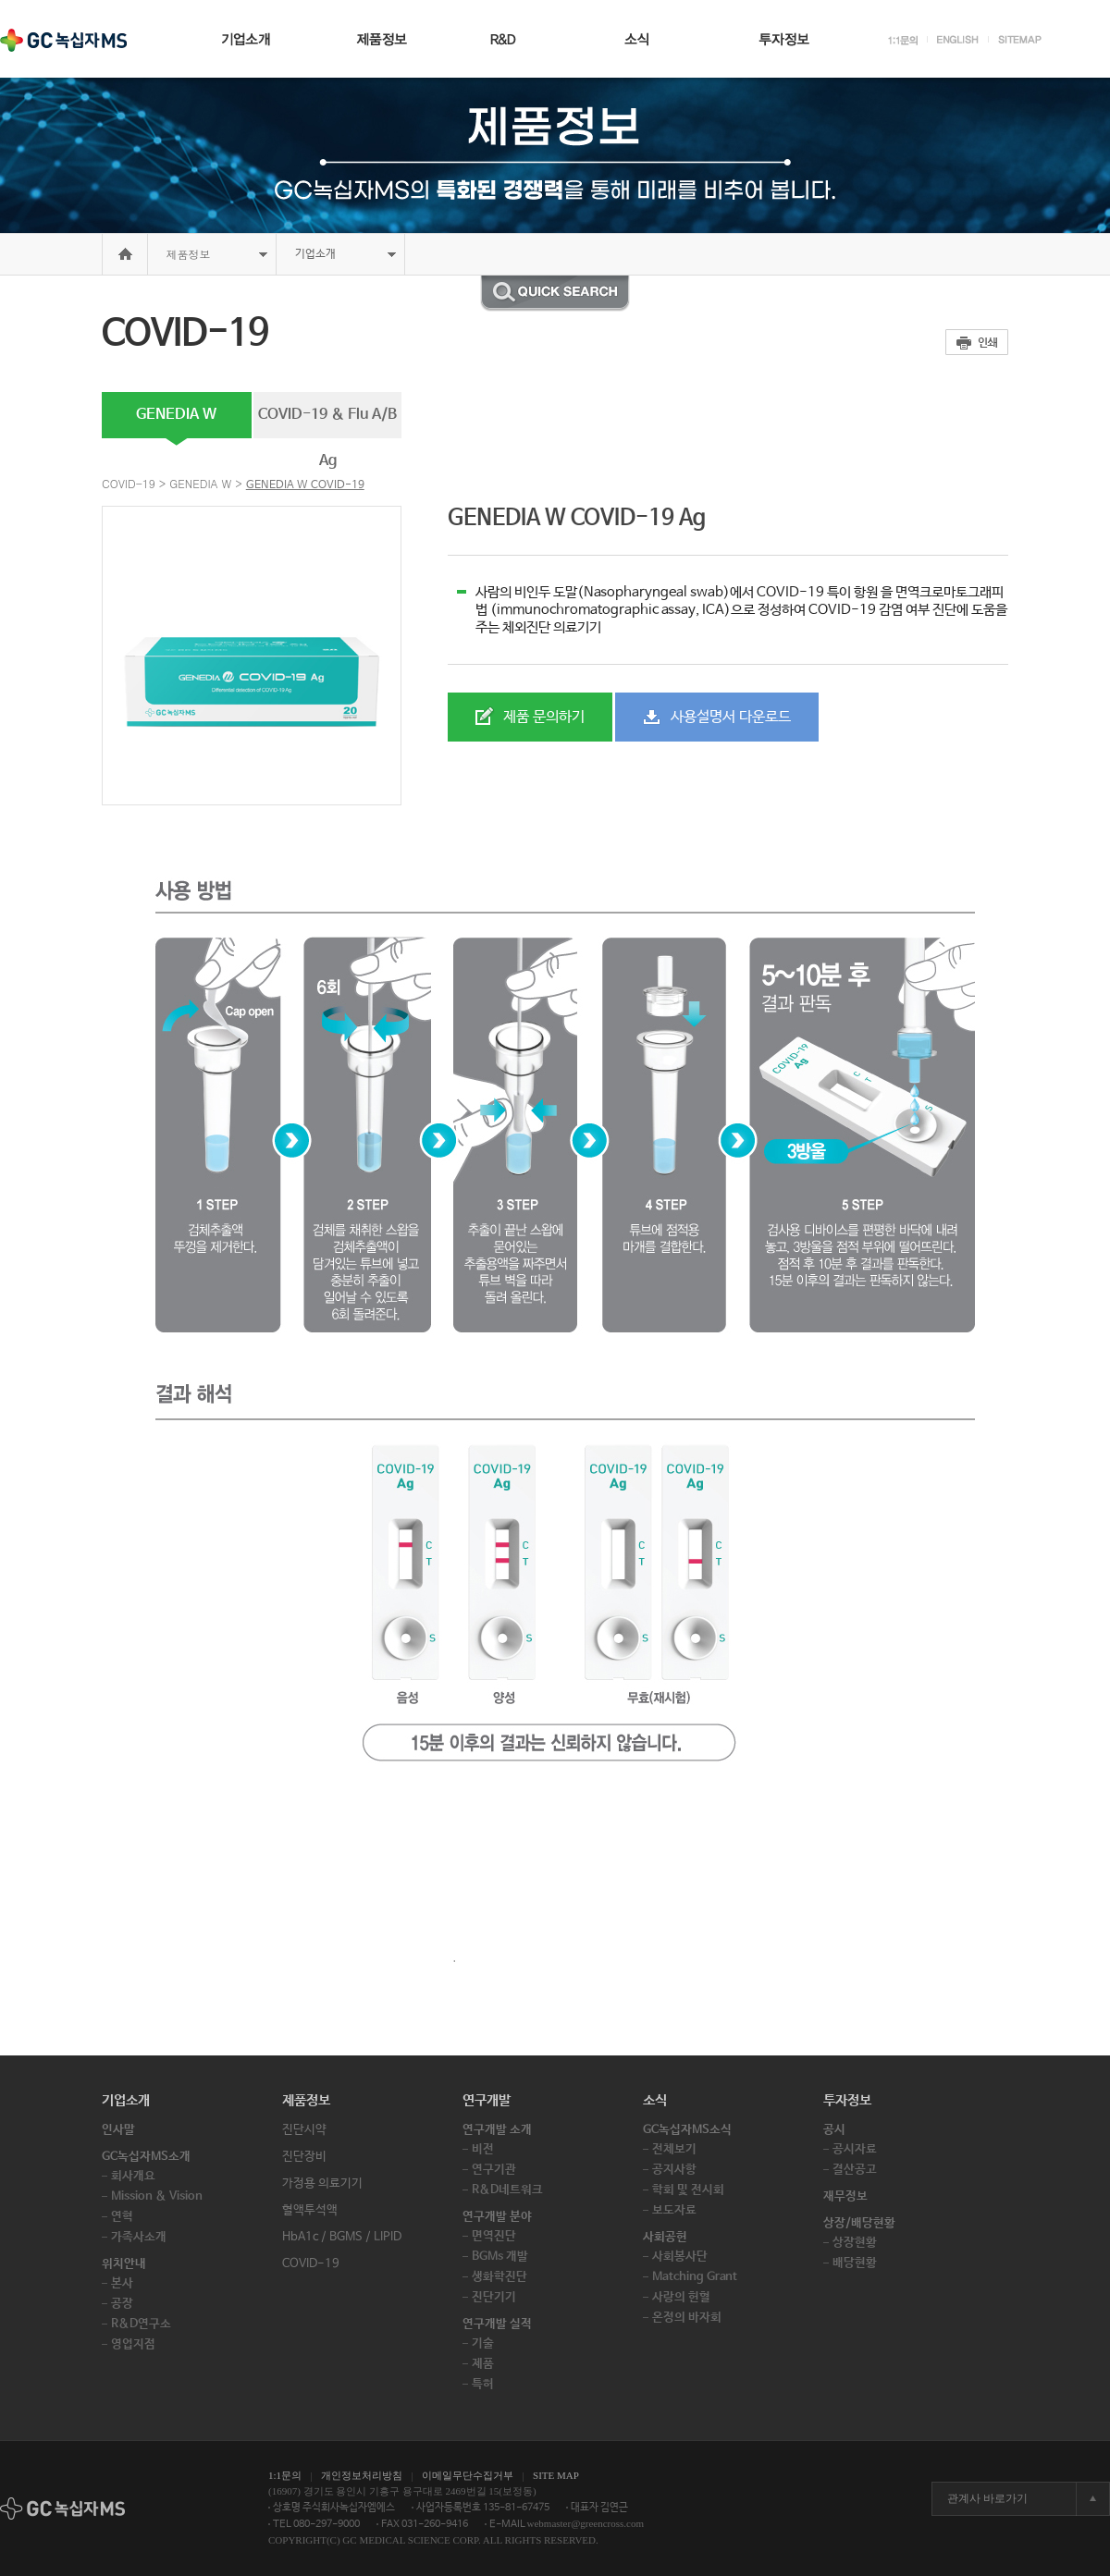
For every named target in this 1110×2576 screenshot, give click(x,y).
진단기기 (494, 2297)
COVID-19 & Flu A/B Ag (327, 422)
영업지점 (133, 2344)
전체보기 (674, 2149)
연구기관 (494, 2170)
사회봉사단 (680, 2256)
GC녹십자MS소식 (687, 2130)
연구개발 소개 (497, 2130)
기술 (483, 2343)
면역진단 (494, 2236)
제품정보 (188, 254)
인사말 (118, 2130)
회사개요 (133, 2176)
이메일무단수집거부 (467, 2475)
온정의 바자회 (687, 2318)
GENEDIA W (176, 414)
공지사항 (674, 2170)
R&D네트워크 (507, 2190)
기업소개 (126, 2100)
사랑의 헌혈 (681, 2297)
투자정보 (847, 2100)
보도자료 (674, 2210)
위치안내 (124, 2264)
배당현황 (854, 2263)
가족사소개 (138, 2237)
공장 (122, 2304)
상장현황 (854, 2243)
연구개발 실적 (497, 2324)
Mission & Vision (157, 2196)
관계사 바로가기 (987, 2498)
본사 (122, 2283)
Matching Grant (694, 2277)
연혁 (122, 2217)
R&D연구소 (141, 2324)
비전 (483, 2149)
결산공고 (854, 2170)
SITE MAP (556, 2475)
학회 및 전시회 (688, 2190)
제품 (483, 2364)
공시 (834, 2130)
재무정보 (845, 2196)
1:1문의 (285, 2475)
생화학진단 (499, 2277)
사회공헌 (665, 2237)
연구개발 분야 (497, 2217)
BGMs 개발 (500, 2256)
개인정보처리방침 (361, 2475)
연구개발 (486, 2100)
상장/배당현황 (859, 2223)
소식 (655, 2100)
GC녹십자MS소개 (146, 2157)
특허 (483, 2384)
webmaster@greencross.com (586, 2523)
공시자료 (854, 2149)
